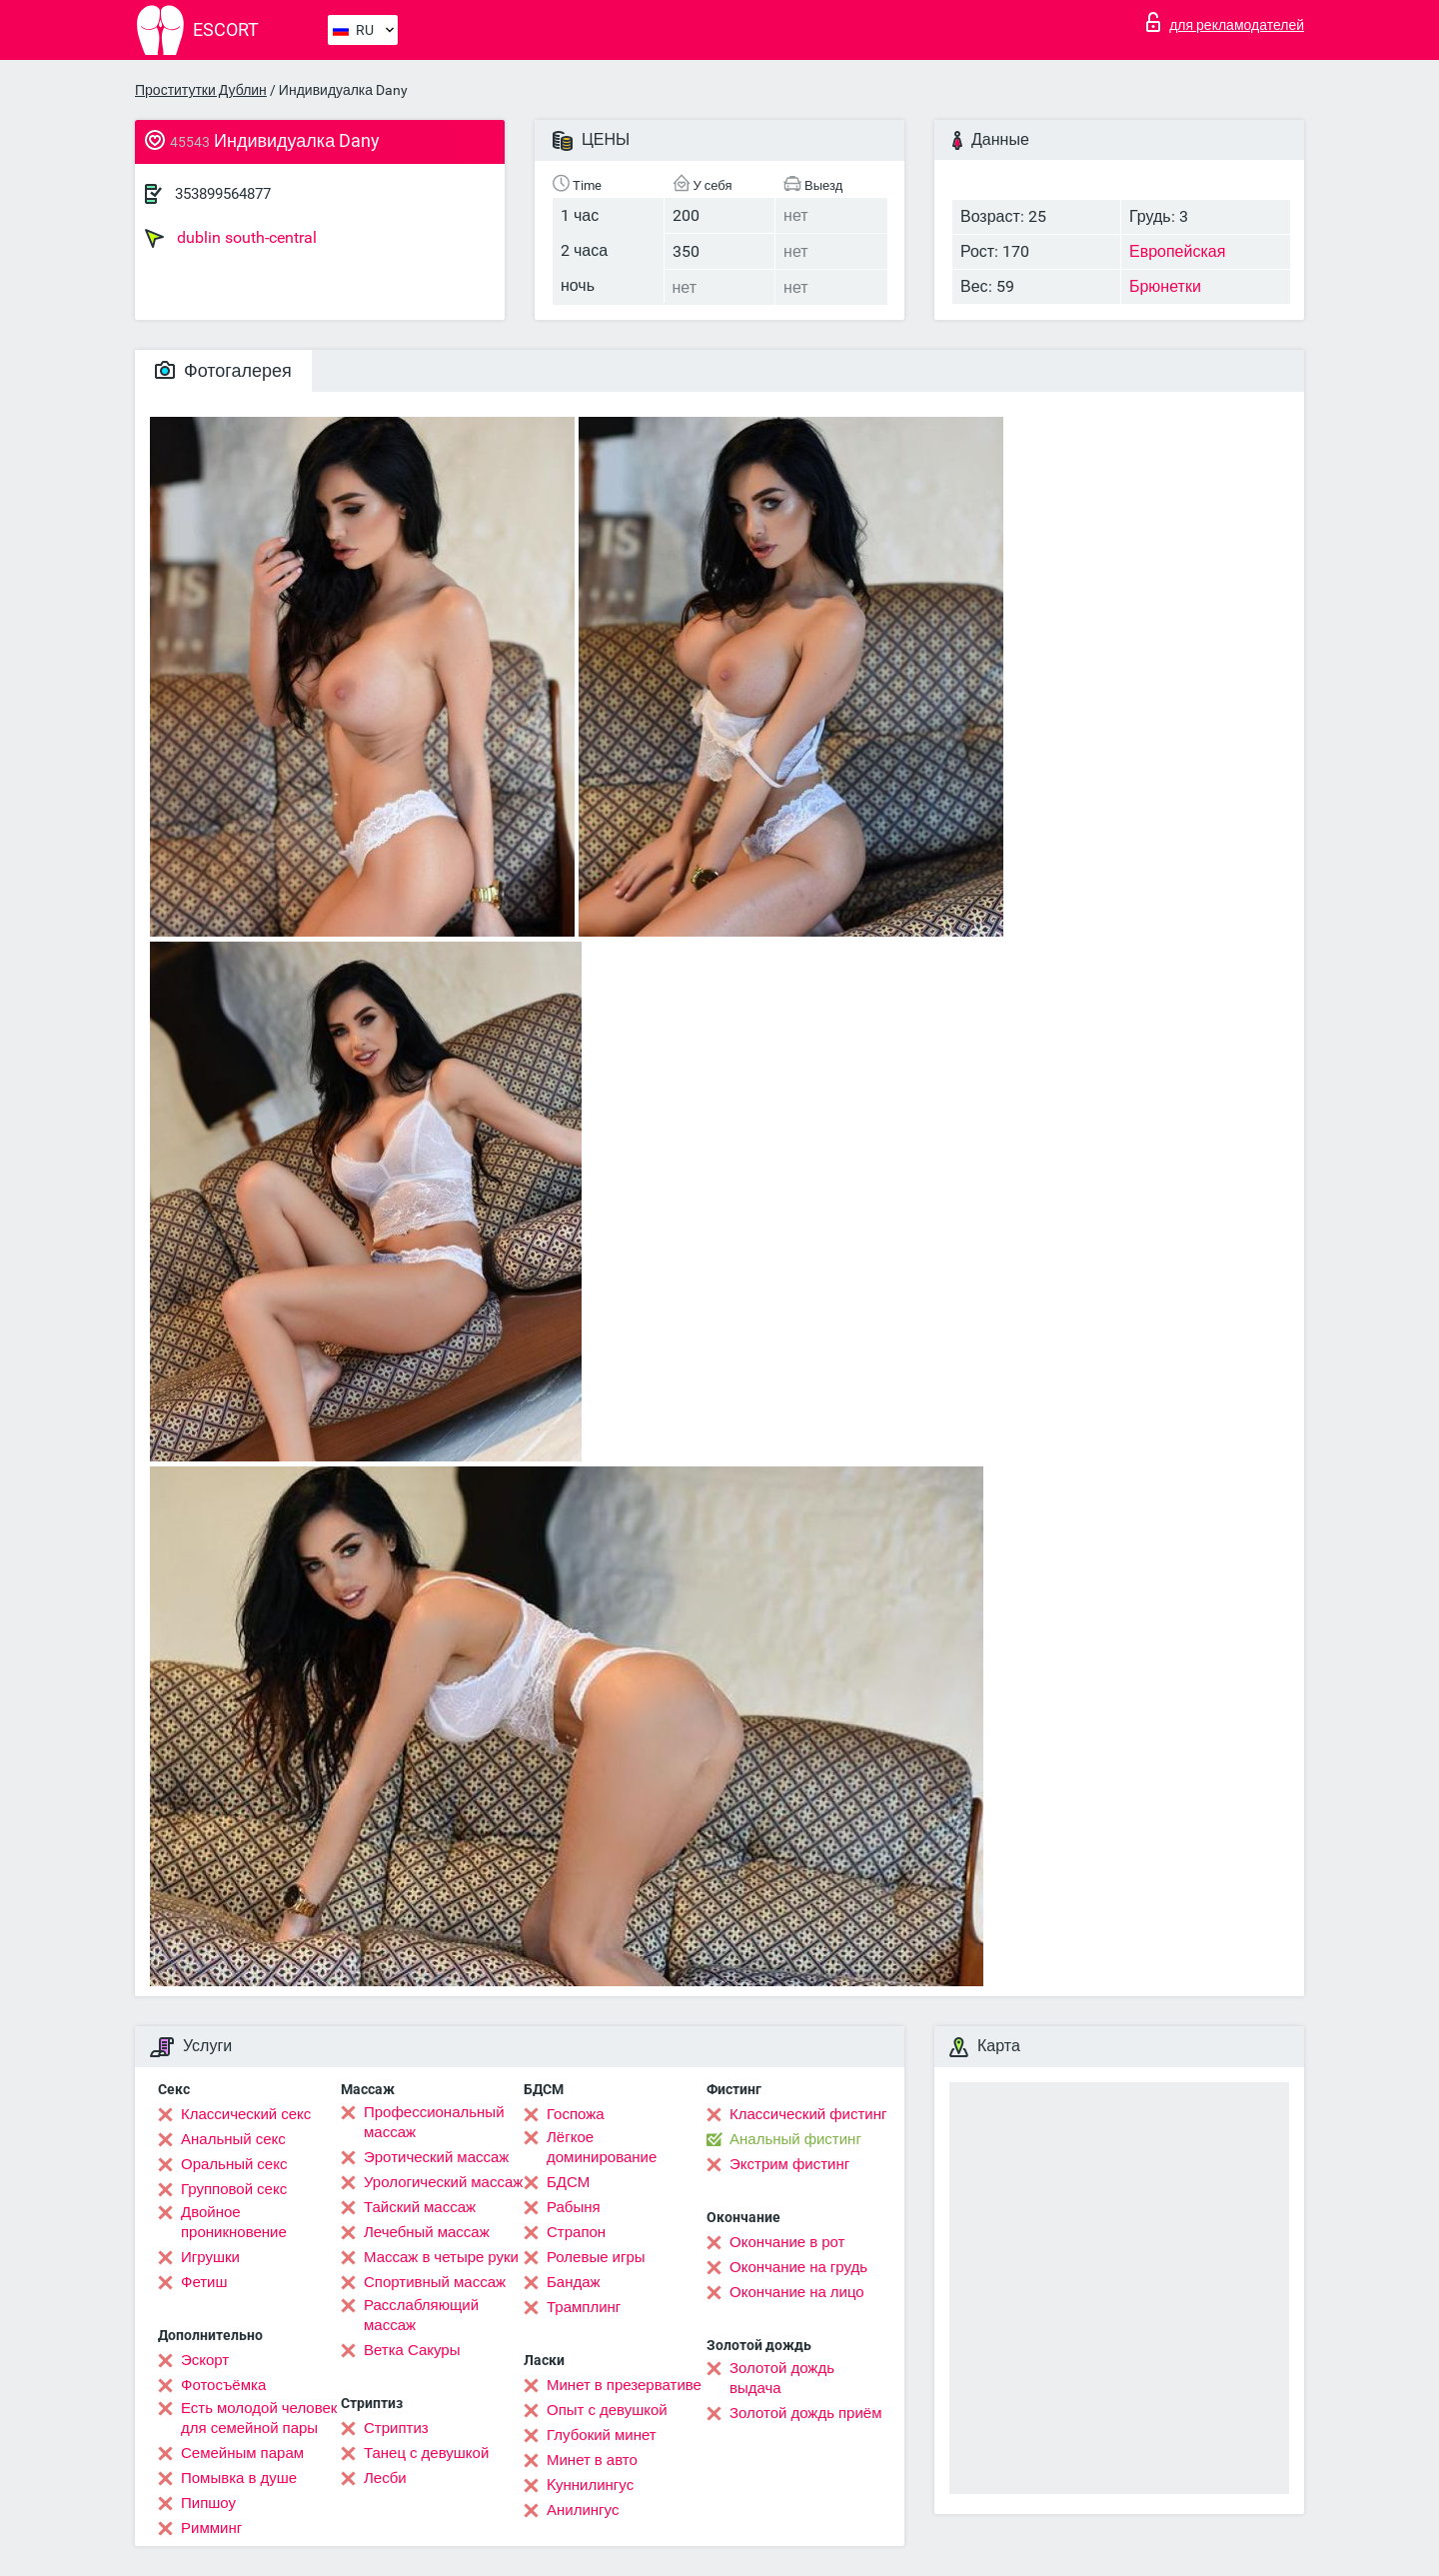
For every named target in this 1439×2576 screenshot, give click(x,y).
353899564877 (223, 194)
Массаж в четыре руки (441, 2257)
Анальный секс (233, 2139)
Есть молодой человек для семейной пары (259, 2418)
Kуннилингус (590, 2485)
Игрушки (210, 2257)
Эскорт (205, 2360)
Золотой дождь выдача (781, 2378)
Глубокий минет (602, 2435)
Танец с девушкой (426, 2453)
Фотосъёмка (223, 2385)
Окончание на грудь (798, 2267)
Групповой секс (234, 2189)
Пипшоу (208, 2503)
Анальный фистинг (795, 2139)
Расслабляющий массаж (421, 2315)
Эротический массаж (436, 2157)
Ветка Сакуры (412, 2350)
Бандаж (574, 2282)
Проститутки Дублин (201, 90)
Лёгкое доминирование (602, 2147)
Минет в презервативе (624, 2385)
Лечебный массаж (427, 2232)
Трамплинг (584, 2307)
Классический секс (246, 2114)
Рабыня (574, 2207)
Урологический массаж (443, 2182)
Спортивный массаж (435, 2282)
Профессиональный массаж (434, 2122)
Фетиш (204, 2282)
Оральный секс (234, 2164)
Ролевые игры (596, 2257)
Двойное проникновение (234, 2222)
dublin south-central (231, 238)
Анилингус (583, 2510)
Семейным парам (242, 2453)
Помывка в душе (239, 2478)
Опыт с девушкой (607, 2410)
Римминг (211, 2528)
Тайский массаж (420, 2207)
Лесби (385, 2478)
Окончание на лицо (796, 2292)
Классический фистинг (807, 2114)
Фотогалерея (223, 370)
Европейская (1177, 251)
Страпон (576, 2232)
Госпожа (576, 2114)
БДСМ (568, 2182)
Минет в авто (592, 2460)
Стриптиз (396, 2428)
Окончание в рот (786, 2242)
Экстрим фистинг (789, 2164)
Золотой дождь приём (805, 2413)
